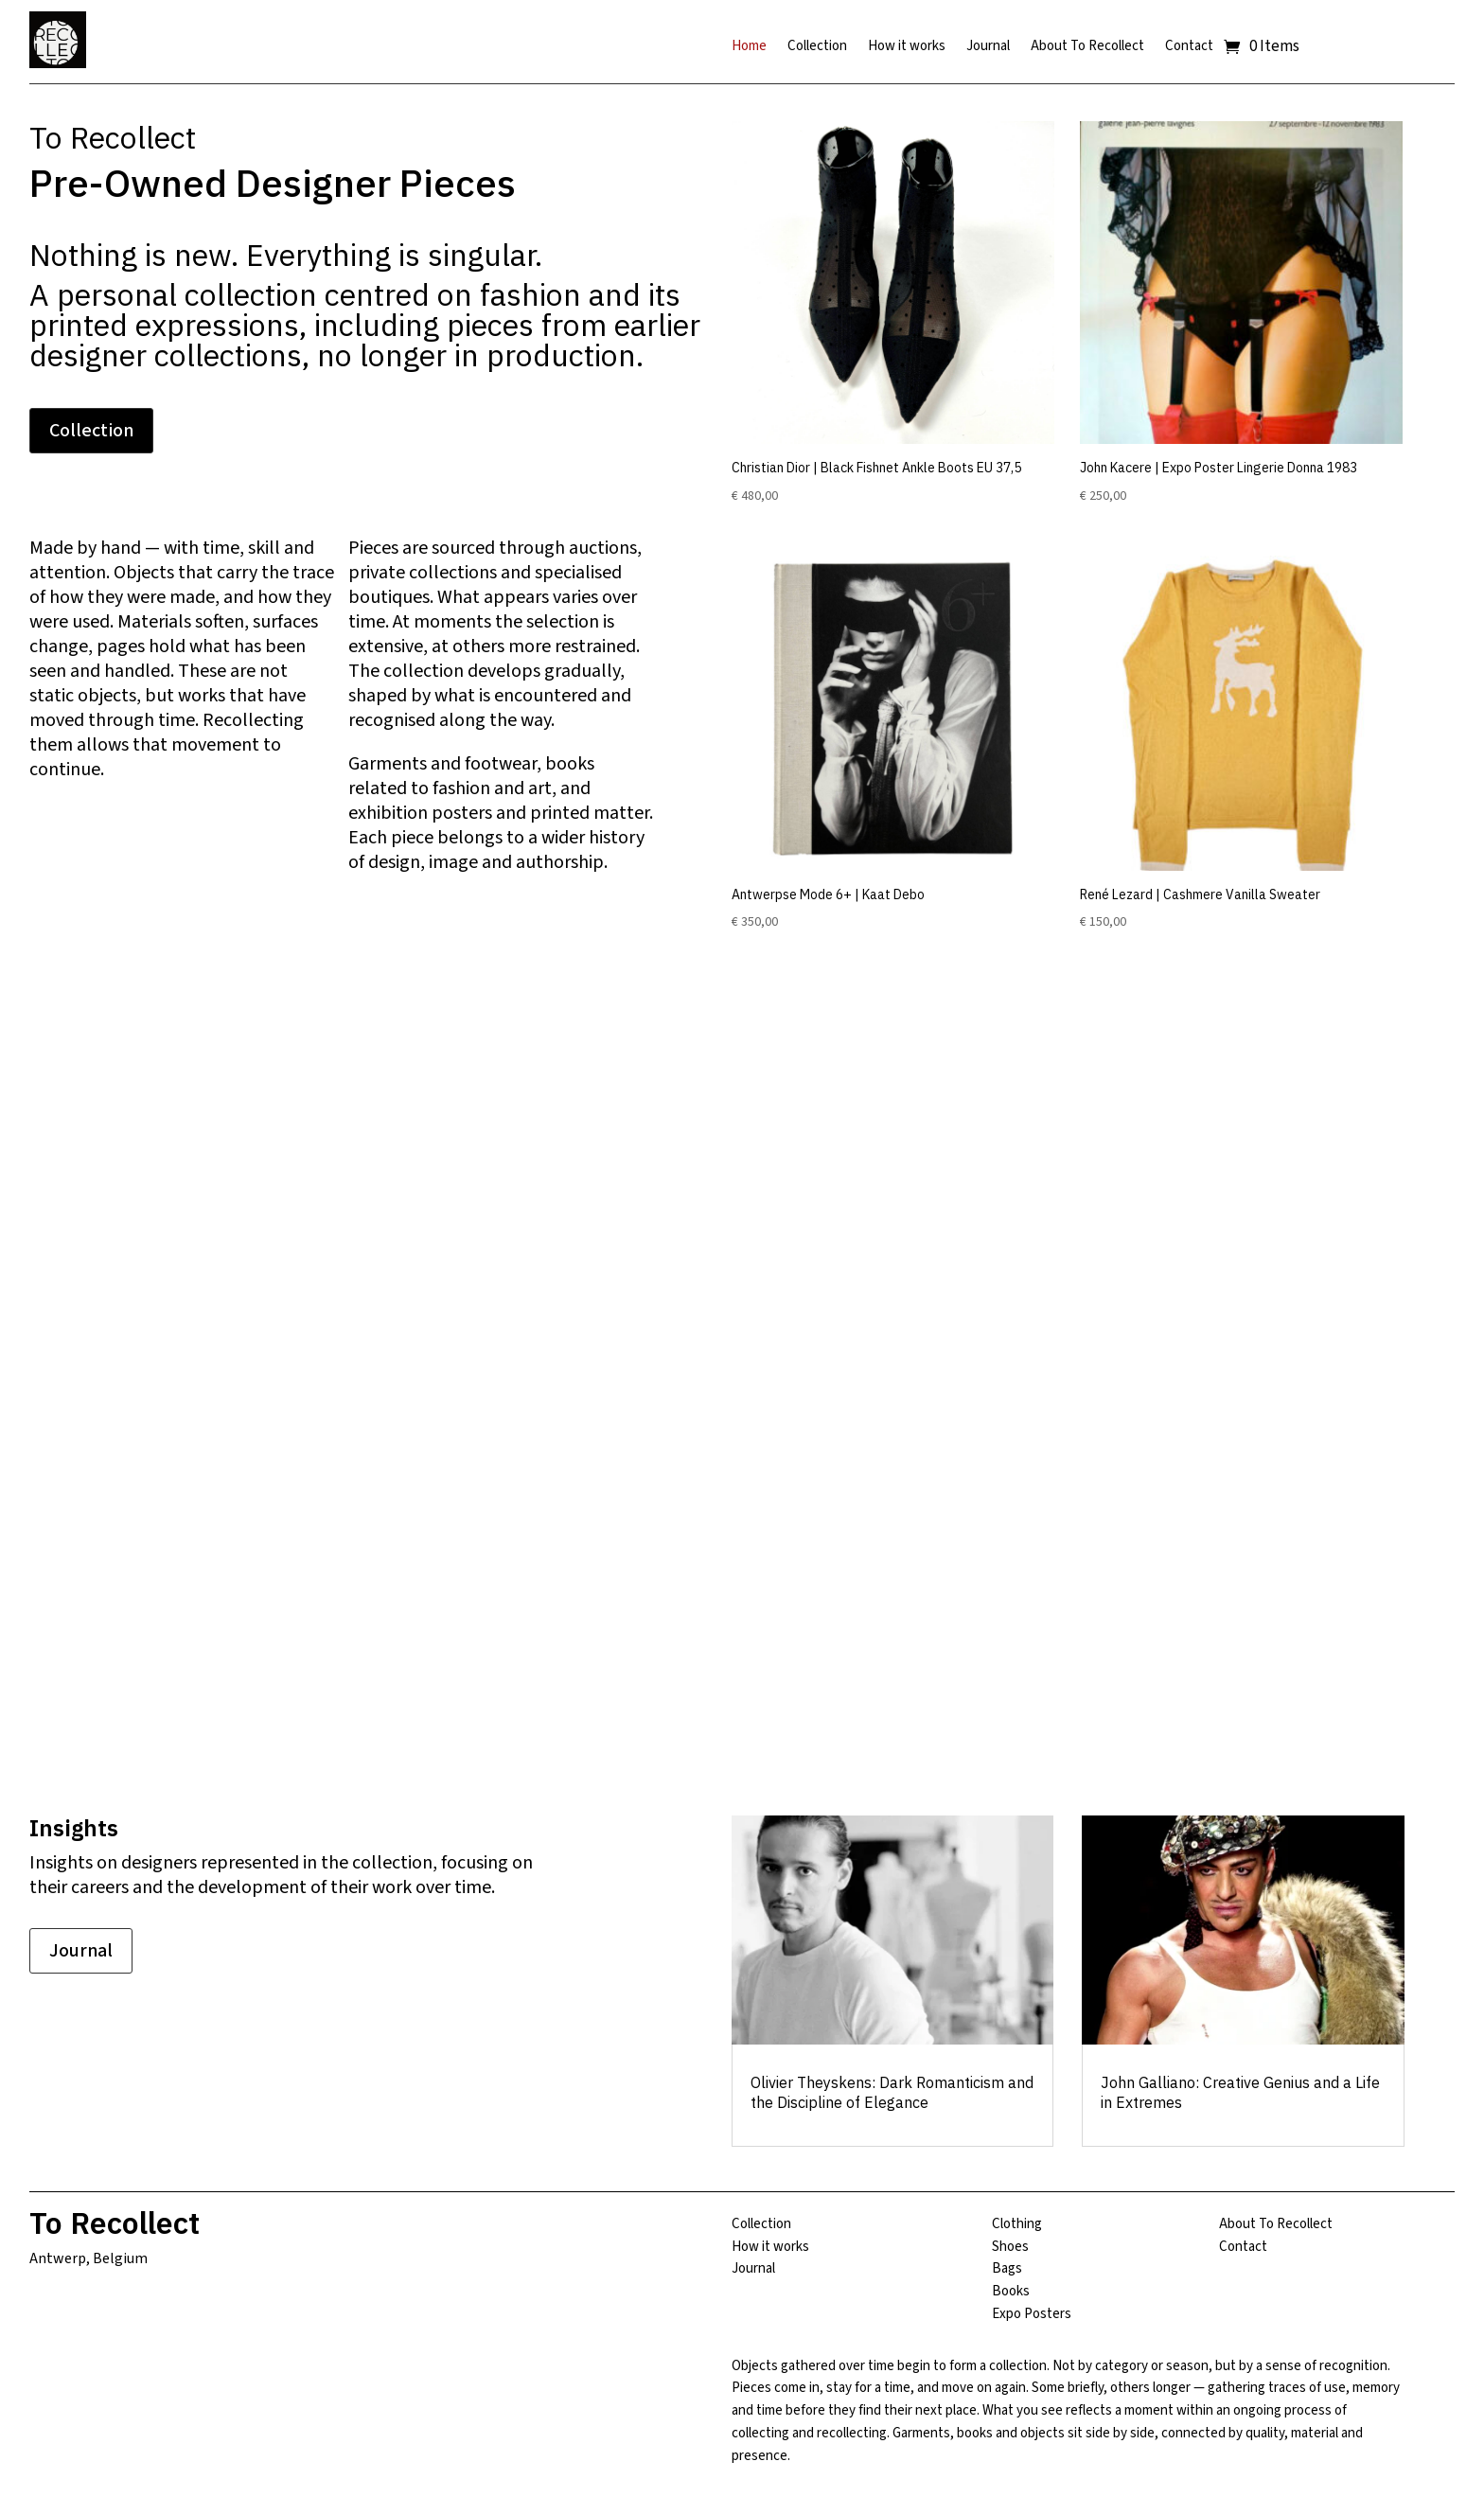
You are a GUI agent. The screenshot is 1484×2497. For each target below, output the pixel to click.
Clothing (1017, 2224)
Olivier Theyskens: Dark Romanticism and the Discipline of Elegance (892, 2092)
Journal (988, 48)
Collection (817, 48)
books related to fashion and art (471, 776)
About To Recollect (1087, 48)
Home (749, 48)
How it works (906, 48)
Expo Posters (1031, 2314)
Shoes (1010, 2247)
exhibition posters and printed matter (498, 813)
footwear (501, 764)
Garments (387, 764)
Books (1011, 2291)
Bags (1007, 2268)
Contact (1189, 48)
